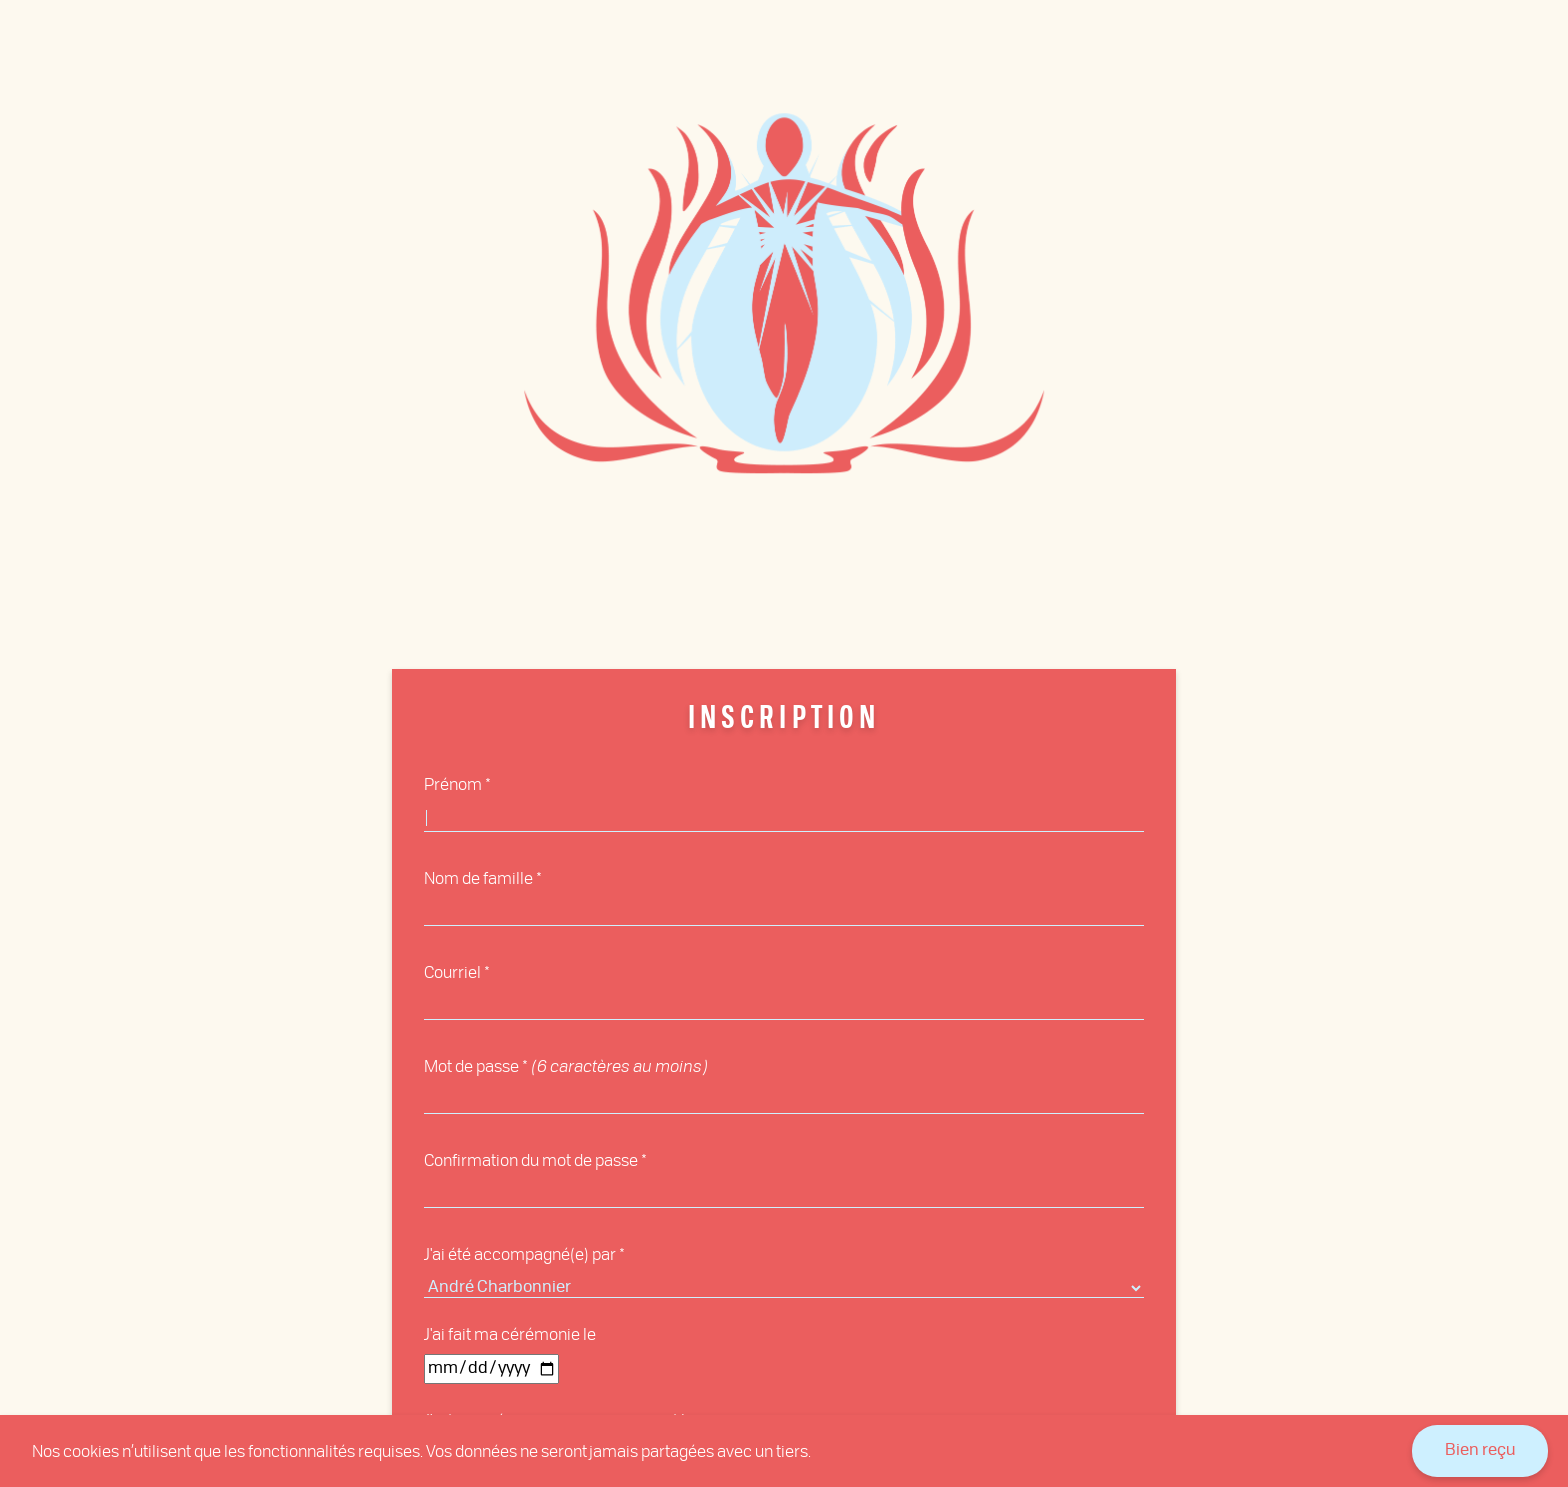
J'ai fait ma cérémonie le (510, 1333)
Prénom (453, 783)
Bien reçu (1480, 1451)
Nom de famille (478, 877)
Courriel (452, 971)
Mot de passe (471, 1065)
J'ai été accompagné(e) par (520, 1253)
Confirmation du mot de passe (531, 1159)
